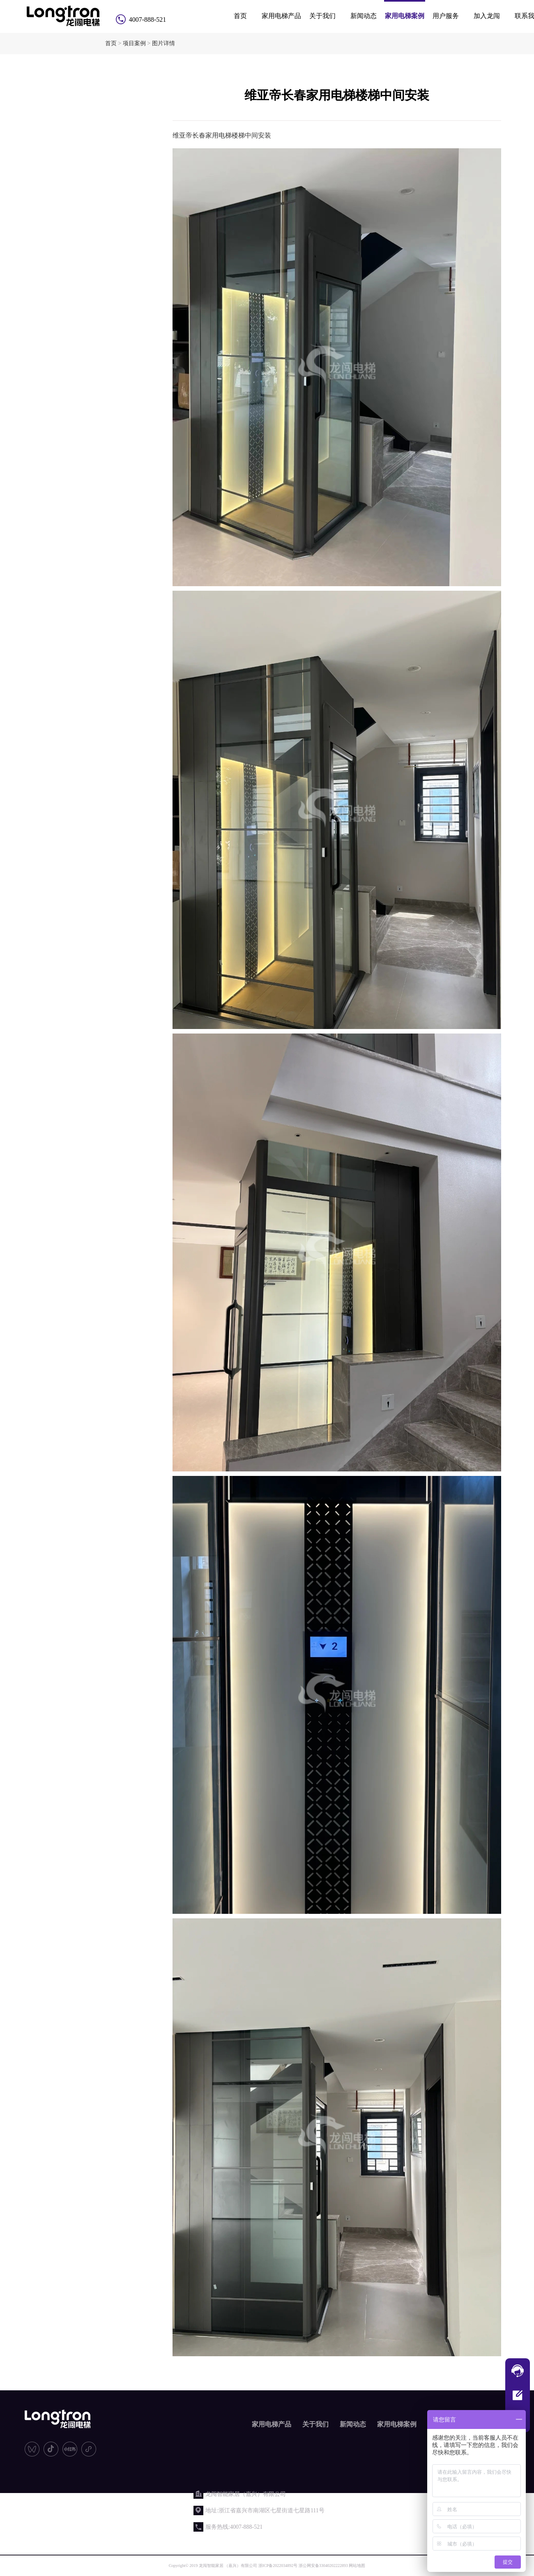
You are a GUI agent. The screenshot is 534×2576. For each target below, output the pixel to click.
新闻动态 (363, 15)
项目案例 (134, 43)
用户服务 (446, 15)
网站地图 (357, 2565)
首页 (240, 15)
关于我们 (322, 15)
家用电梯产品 (281, 15)
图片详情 (163, 43)
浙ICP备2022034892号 (278, 2565)
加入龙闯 (487, 15)
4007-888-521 (147, 19)
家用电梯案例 (404, 15)
